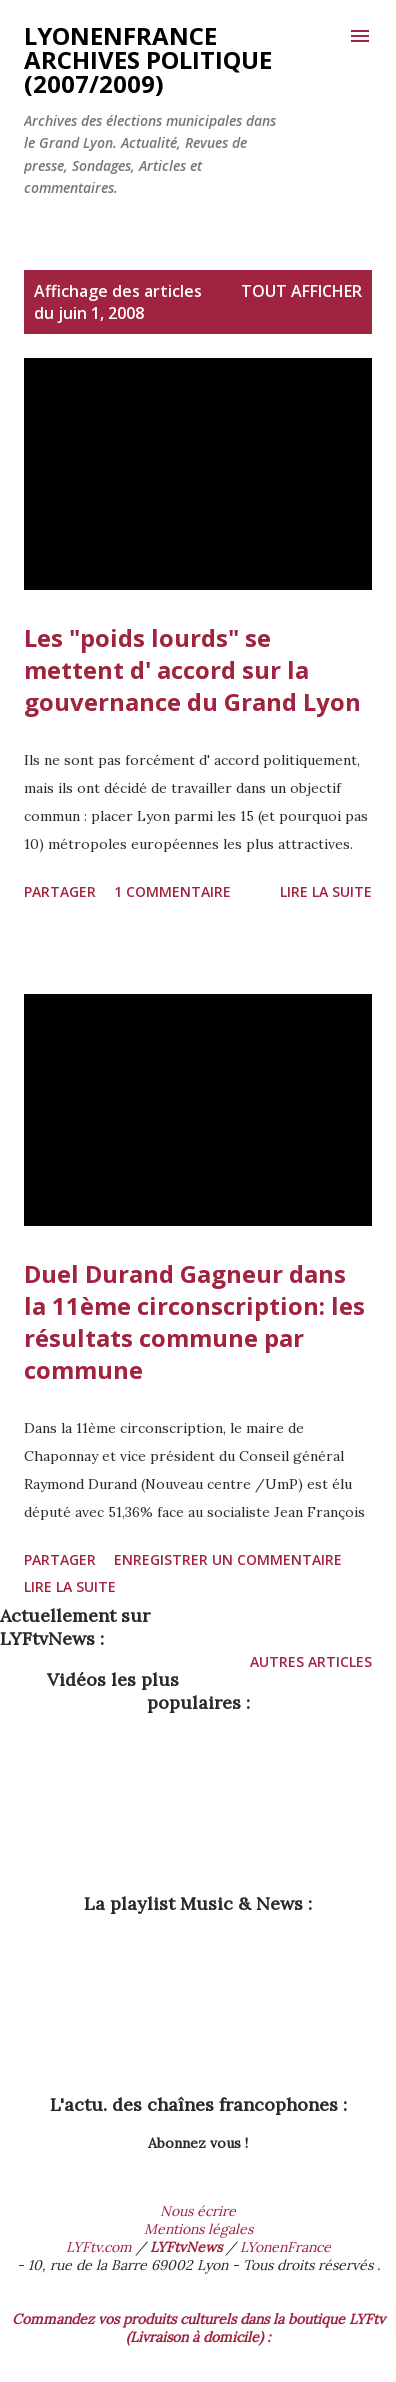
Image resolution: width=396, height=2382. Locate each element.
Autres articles (311, 1661)
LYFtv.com (99, 2247)
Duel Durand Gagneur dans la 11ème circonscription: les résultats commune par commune (194, 1321)
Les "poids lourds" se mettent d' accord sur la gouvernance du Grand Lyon (192, 669)
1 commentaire (172, 891)
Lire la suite (326, 891)
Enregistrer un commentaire (228, 1559)
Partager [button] (60, 891)
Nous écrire (198, 2211)
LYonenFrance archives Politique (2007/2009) (148, 59)
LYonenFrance (285, 2247)
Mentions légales (198, 2229)
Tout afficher (301, 291)
